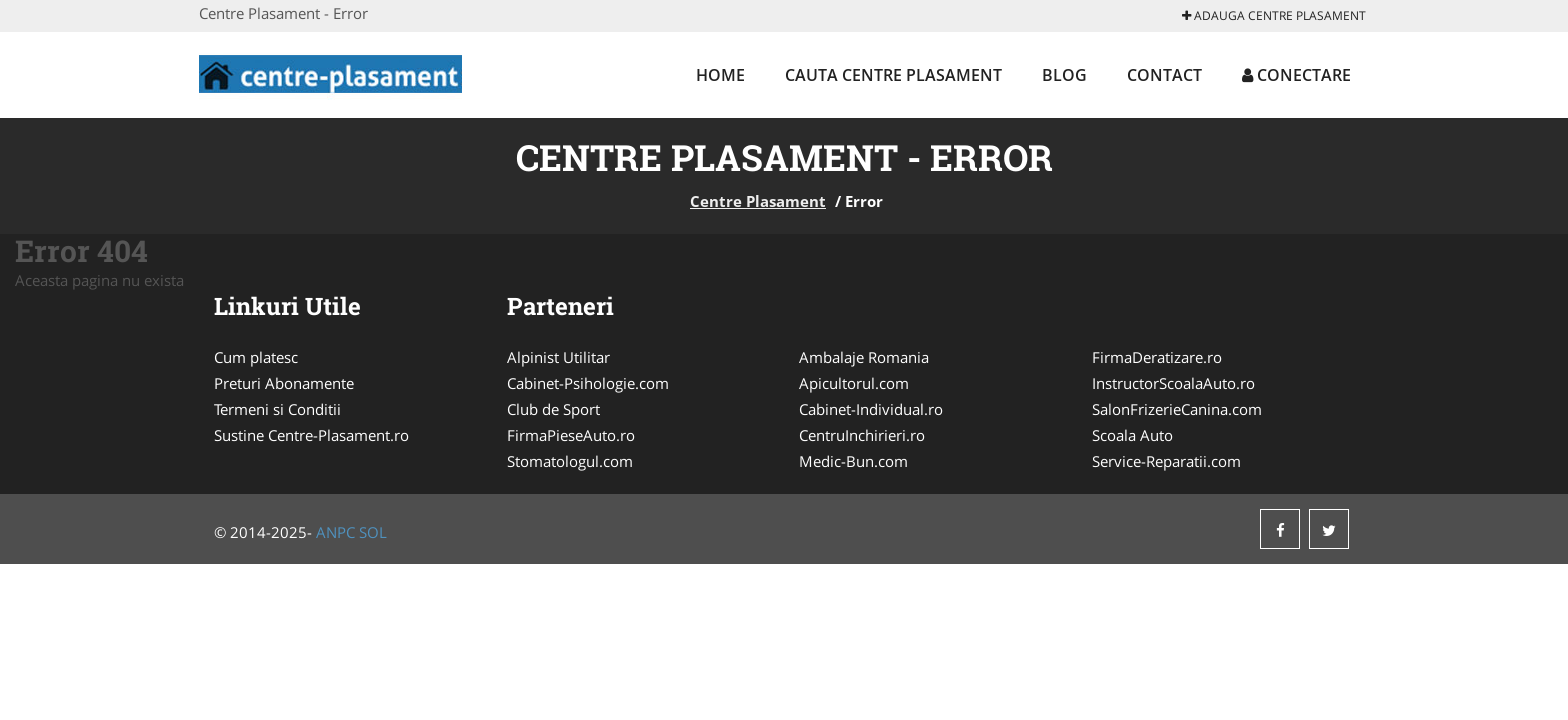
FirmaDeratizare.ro (1157, 357)
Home (720, 75)
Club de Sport (553, 409)
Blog (1064, 75)
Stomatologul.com (570, 461)
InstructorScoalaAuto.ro (1173, 383)
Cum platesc (256, 357)
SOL (373, 532)
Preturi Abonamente (284, 383)
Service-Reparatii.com (1166, 461)
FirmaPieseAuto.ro (571, 435)
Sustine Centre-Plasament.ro (311, 435)
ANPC (335, 532)
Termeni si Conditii (277, 409)
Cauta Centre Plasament (893, 75)
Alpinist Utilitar (558, 357)
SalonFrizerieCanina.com (1177, 409)
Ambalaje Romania (864, 357)
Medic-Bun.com (853, 461)
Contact (1164, 75)
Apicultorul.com (854, 383)
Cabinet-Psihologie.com (588, 383)
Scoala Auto (1132, 435)
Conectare (1296, 75)
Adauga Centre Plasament (1274, 15)
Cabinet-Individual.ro (871, 409)
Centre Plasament (758, 201)
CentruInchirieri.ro (862, 435)
